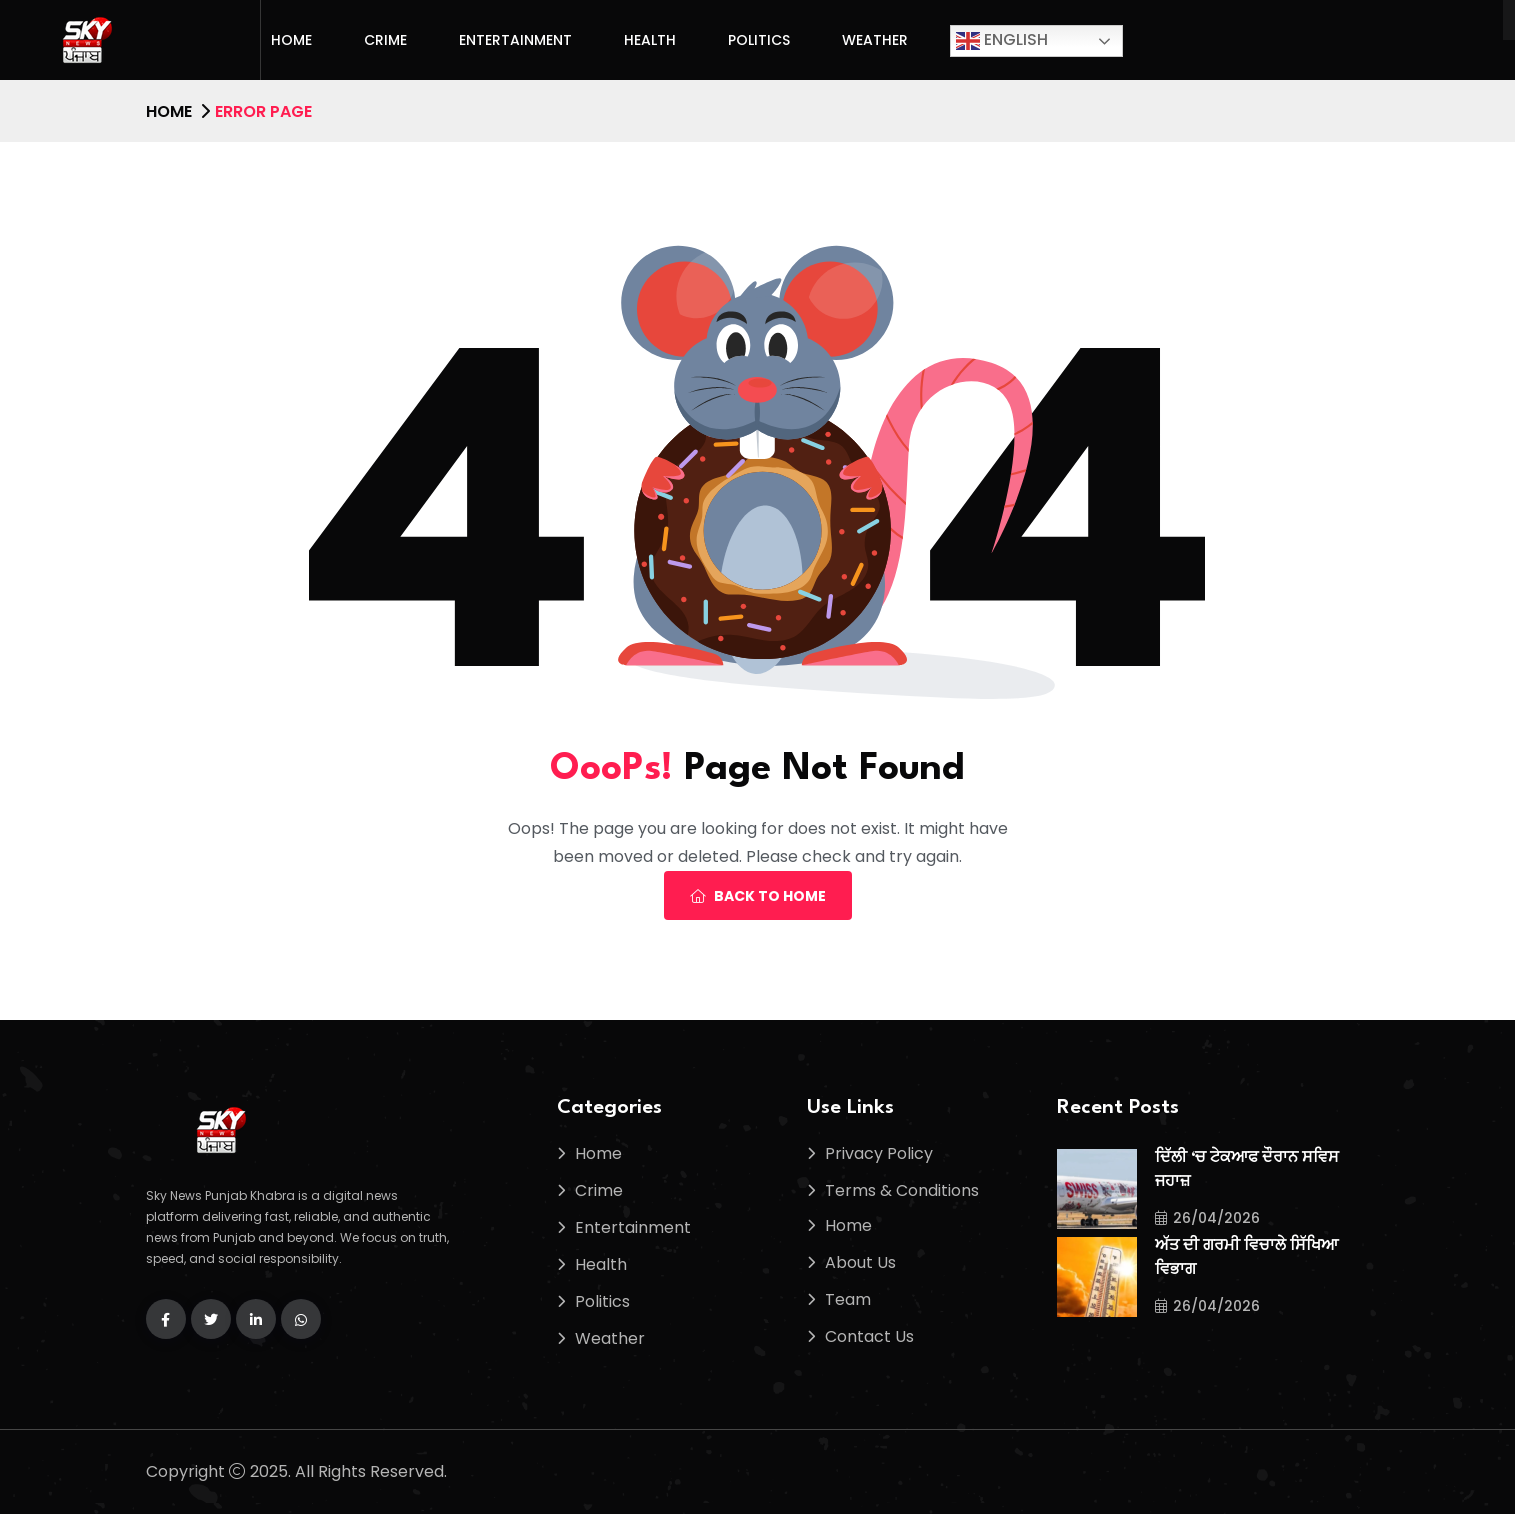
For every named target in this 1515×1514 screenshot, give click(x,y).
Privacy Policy (879, 1153)
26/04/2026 (1207, 1218)
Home (291, 40)
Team (848, 1299)
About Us (860, 1262)
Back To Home (758, 896)
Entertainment (515, 40)
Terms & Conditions (902, 1190)
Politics (759, 40)
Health (650, 40)
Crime (385, 40)
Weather (875, 40)
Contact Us (869, 1336)
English (1002, 40)
